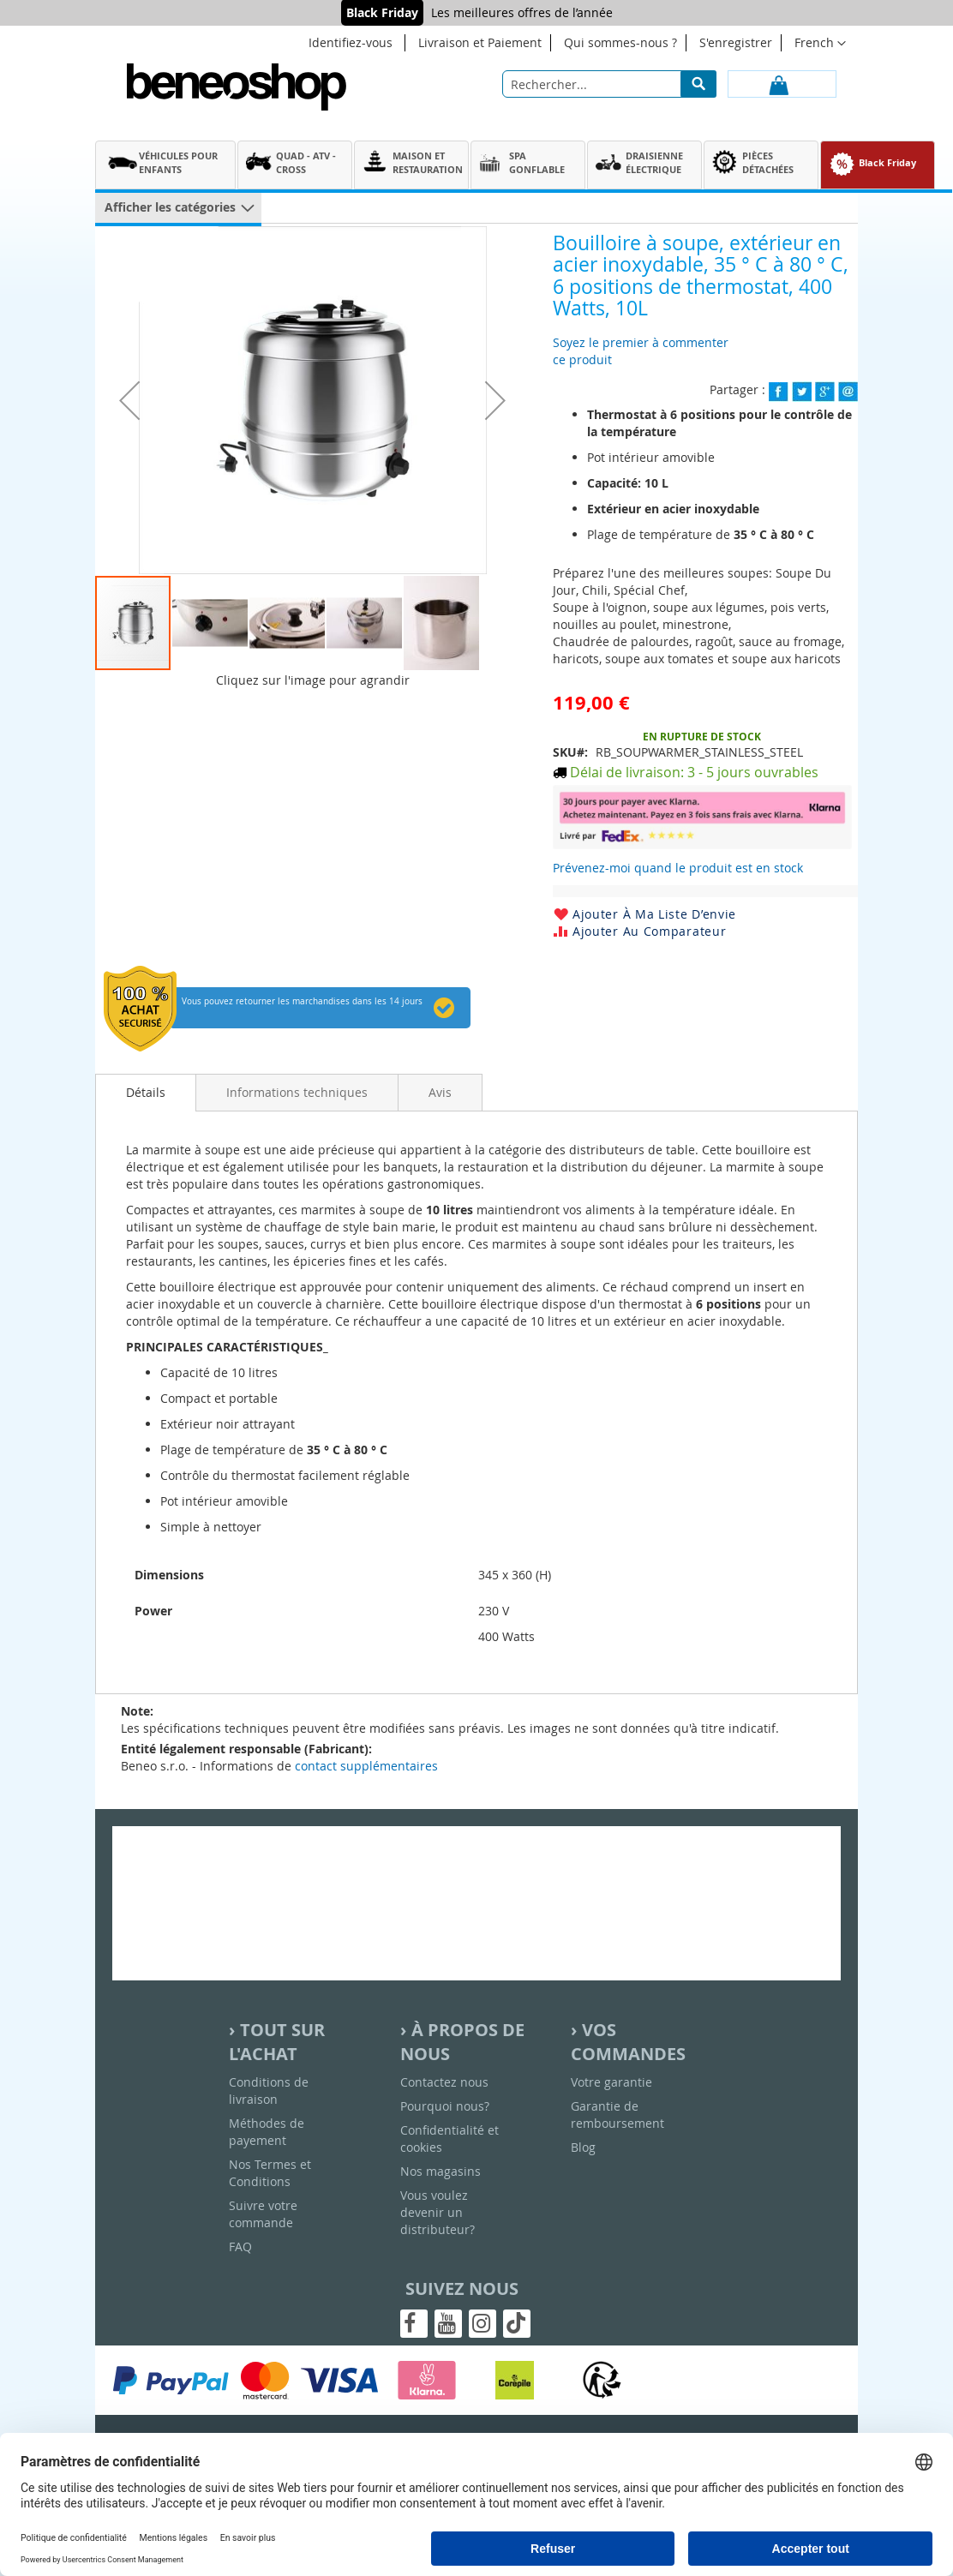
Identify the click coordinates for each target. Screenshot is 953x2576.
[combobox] (609, 84)
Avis (440, 1092)
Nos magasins (440, 2171)
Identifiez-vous (351, 42)
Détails (145, 1092)
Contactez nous (444, 2082)
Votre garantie (611, 2082)
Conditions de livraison (269, 2090)
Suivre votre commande (263, 2214)
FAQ (240, 2246)
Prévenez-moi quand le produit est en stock (678, 868)
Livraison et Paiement (480, 42)
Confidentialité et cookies (449, 2138)
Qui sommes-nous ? (620, 42)
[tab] (145, 1092)
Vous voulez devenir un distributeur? (437, 2212)
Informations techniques (297, 1092)
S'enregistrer (735, 42)
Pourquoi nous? (444, 2106)
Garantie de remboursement (617, 2114)
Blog (583, 2147)
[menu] (523, 167)
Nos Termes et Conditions (270, 2173)
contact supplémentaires (366, 1766)
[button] (129, 400)
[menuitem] (165, 162)
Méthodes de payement (266, 2131)
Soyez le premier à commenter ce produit (640, 351)
